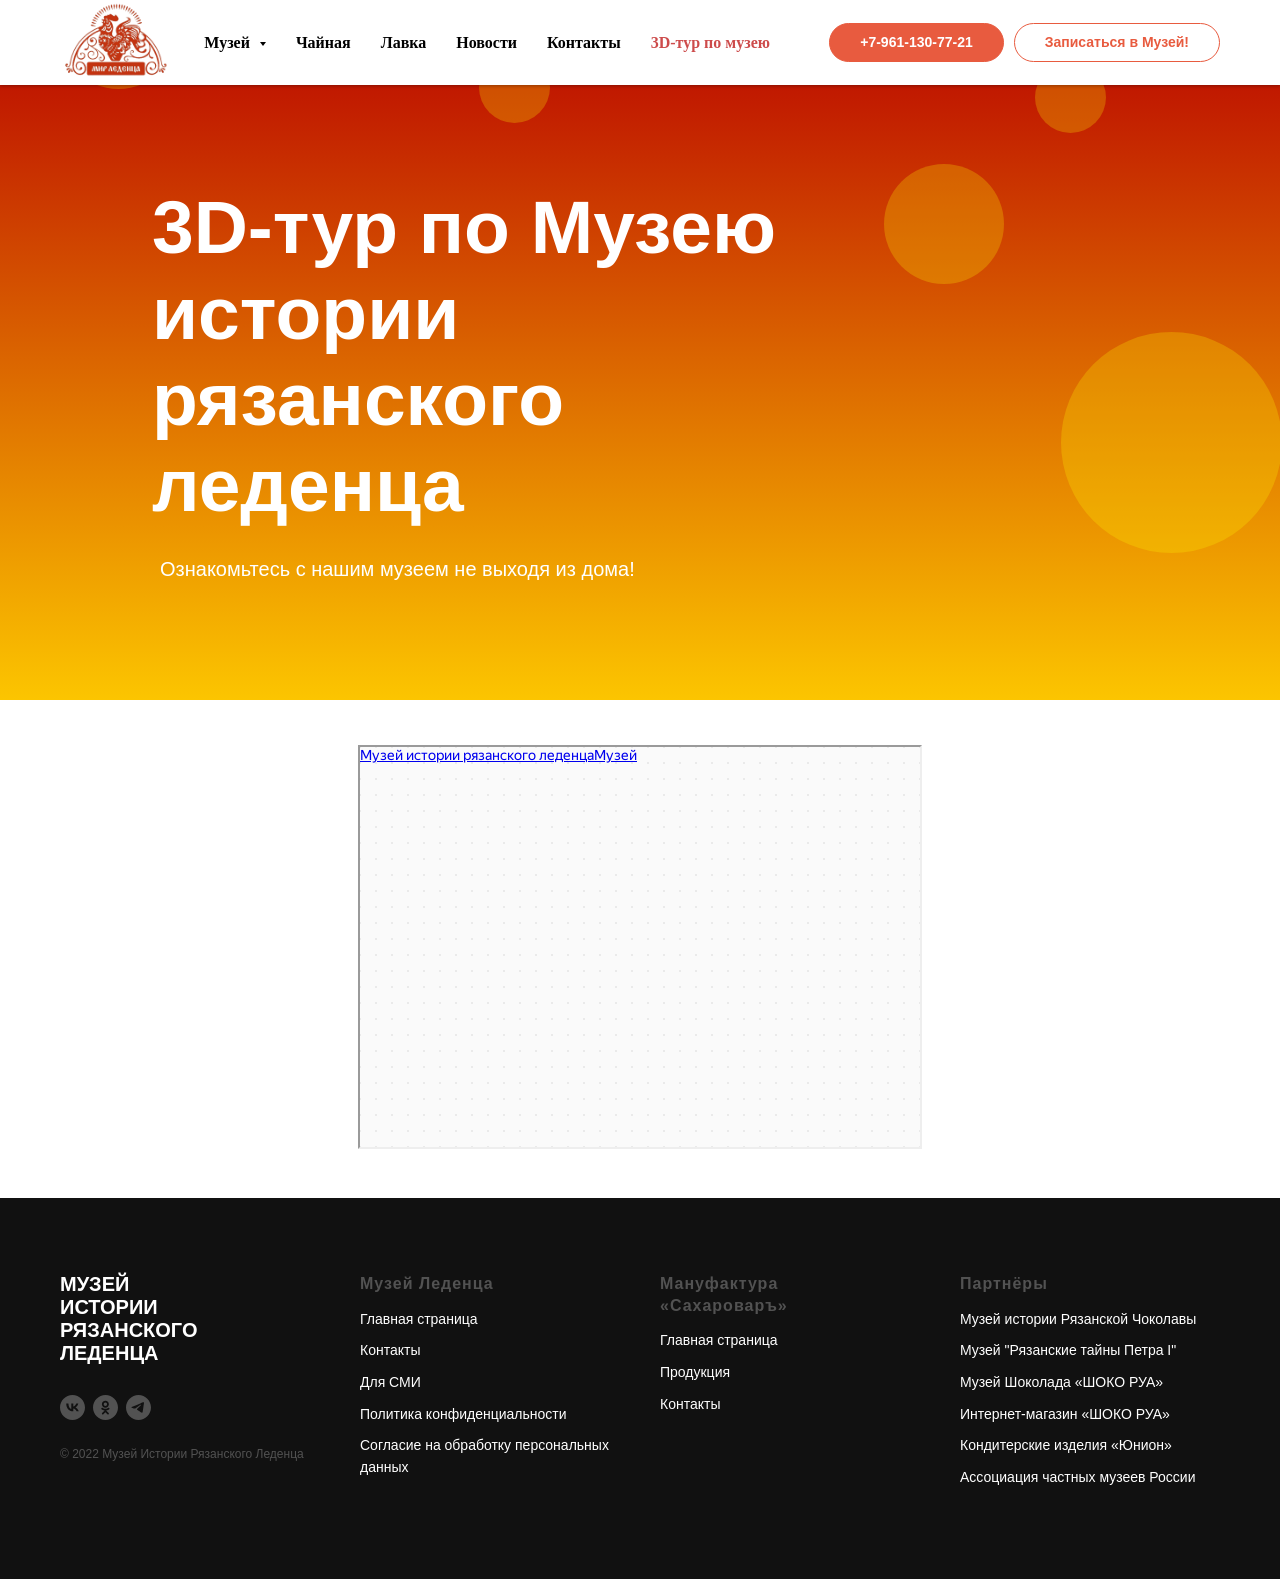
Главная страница (419, 1319)
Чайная (323, 42)
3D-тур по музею (710, 42)
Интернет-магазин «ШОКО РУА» (1065, 1414)
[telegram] (138, 1407)
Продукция (695, 1372)
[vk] (72, 1407)
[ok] (105, 1407)
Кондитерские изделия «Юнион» (1066, 1445)
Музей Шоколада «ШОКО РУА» (1061, 1382)
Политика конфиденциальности (463, 1414)
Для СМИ (390, 1382)
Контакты (584, 42)
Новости (486, 42)
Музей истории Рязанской (1044, 1319)
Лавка (404, 42)
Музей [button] (229, 42)
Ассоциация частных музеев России (1077, 1477)
